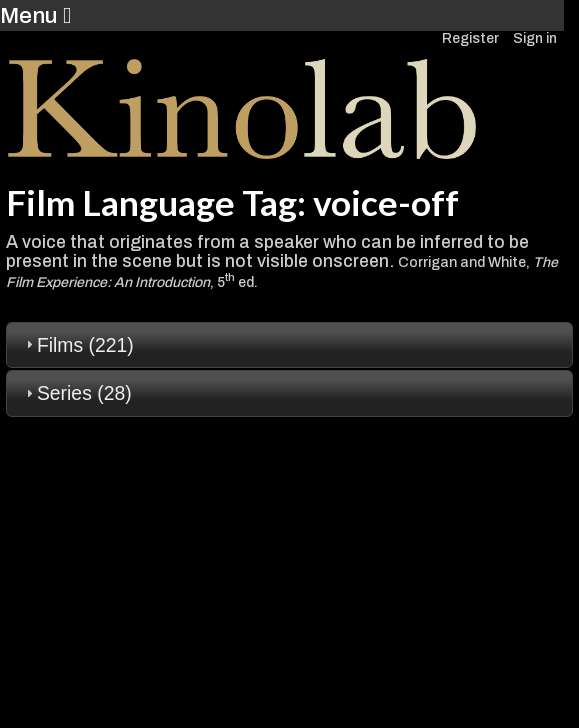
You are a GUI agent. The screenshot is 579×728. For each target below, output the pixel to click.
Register (470, 38)
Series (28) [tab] (76, 393)
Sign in (535, 38)
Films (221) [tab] (77, 345)
